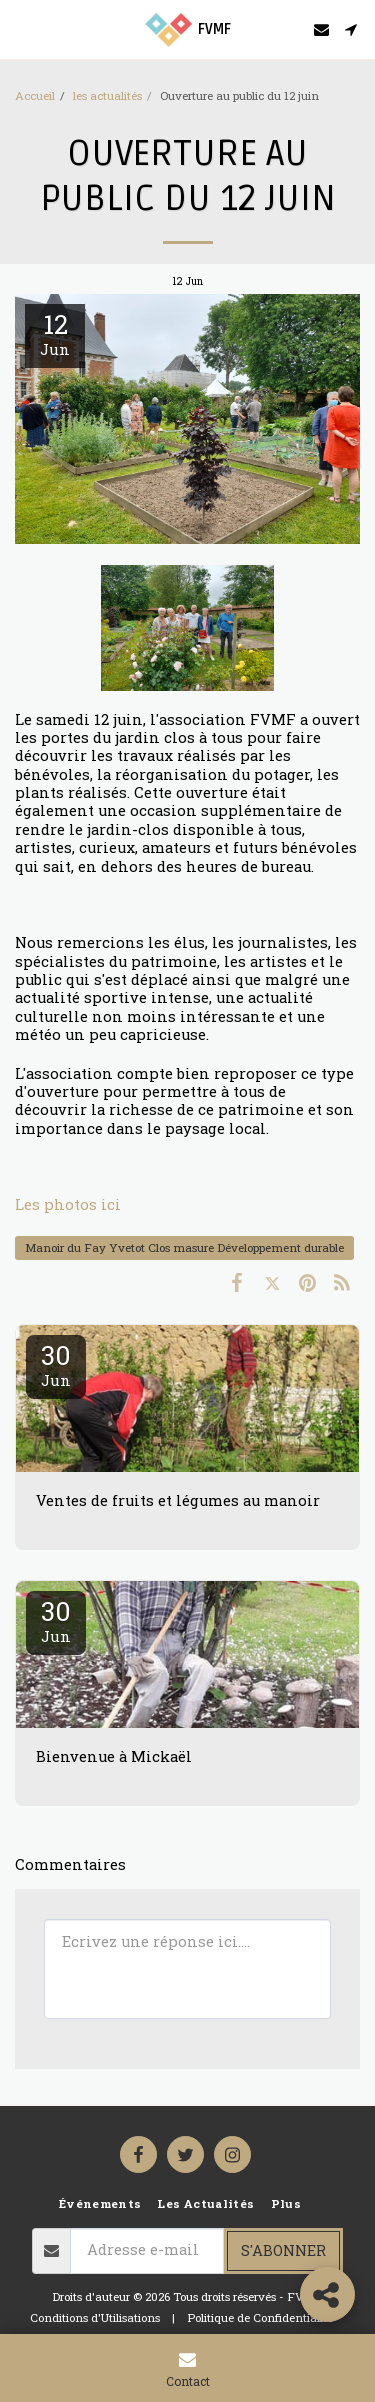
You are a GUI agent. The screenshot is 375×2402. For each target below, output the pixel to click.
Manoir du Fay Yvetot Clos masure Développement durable (184, 1247)
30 (56, 1364)
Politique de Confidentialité (260, 2317)
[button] (22, 29)
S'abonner (283, 2250)
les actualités (107, 95)
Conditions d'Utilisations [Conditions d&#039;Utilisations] (95, 2317)
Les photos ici (68, 1204)
